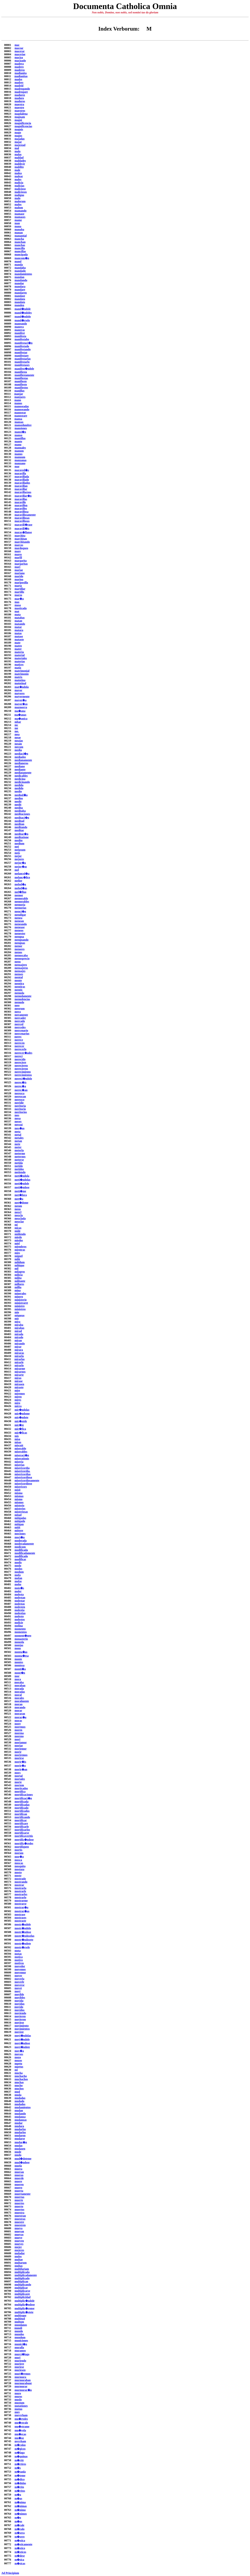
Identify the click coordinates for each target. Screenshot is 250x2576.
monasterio (21, 1638)
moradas (20, 1691)
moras (18, 1720)
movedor (20, 1966)
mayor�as (21, 703)
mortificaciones (24, 1794)
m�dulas (20, 2483)
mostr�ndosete (24, 1939)
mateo (18, 645)
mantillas (20, 438)
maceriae (20, 54)
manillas (19, 390)
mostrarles (21, 1894)
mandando (21, 280)
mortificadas (22, 1804)
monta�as (21, 1651)
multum (19, 2321)
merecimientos (23, 1074)
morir (18, 1751)
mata (18, 614)
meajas (19, 740)
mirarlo (19, 1365)
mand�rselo (22, 320)
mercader (20, 1017)
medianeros (21, 763)
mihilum (20, 1262)
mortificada (21, 1801)
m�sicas (20, 2563)
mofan (18, 1578)
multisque (20, 2315)
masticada (21, 608)
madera (19, 63)
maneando (21, 323)
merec (18, 1036)
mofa (18, 1574)
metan (18, 1140)
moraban (20, 1685)
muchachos (21, 2079)
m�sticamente (23, 2544)
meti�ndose (22, 1187)
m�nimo (20, 2509)
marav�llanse (23, 532)
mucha (19, 2072)
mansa (18, 418)
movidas (19, 2003)
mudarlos (20, 2132)
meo (17, 1005)
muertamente (23, 2193)
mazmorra (21, 707)
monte (18, 1659)
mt (16, 2069)
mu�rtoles (21, 2418)
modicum (20, 1546)
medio (18, 791)
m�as (18, 2498)
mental (19, 977)
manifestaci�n (23, 342)
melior (18, 880)
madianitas (21, 76)
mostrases (20, 1917)
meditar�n (21, 833)
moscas (19, 1863)
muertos (19, 2209)
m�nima (20, 2502)
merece (19, 1039)
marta (18, 585)
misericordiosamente (27, 1480)
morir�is (20, 1761)
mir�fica (20, 1428)
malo (17, 198)
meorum (20, 1008)
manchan (20, 241)
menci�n (20, 911)
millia (18, 1287)
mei (17, 846)
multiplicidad (23, 2297)
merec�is (20, 1082)
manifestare (22, 355)
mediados (20, 756)
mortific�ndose (24, 1839)
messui (19, 1124)
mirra (18, 1406)
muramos (20, 2350)
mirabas (19, 1327)
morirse (19, 1758)
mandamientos (23, 273)
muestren (20, 2225)
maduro (19, 98)
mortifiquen (22, 1846)
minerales (20, 1293)
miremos (20, 1393)
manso (18, 435)
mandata (20, 298)
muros (18, 2396)
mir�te (19, 1425)
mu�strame (22, 2426)
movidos (19, 2010)
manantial (21, 235)
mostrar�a (21, 1907)
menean (19, 920)
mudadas (20, 2097)
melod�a (20, 884)
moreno (19, 1736)
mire (17, 1390)
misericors (21, 1486)
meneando (21, 924)
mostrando (21, 1881)
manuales (20, 447)
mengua (19, 936)
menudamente (23, 996)
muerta (19, 2190)
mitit (17, 1527)
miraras (19, 1352)
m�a (18, 2494)
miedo (18, 1237)
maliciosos (21, 191)
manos (18, 403)
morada (19, 1688)
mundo (19, 2331)
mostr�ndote (23, 1943)
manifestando (23, 349)
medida (19, 785)
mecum (19, 746)
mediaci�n (21, 753)
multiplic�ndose (25, 2304)
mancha (19, 238)
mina (18, 1290)
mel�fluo (20, 891)
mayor (18, 690)
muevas (19, 2234)
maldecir (20, 163)
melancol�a (22, 873)
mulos (18, 2256)
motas (18, 1953)
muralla (19, 2347)
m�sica (19, 2559)
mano (17, 400)
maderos (20, 69)
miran (18, 1340)
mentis (18, 989)
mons (18, 1648)
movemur (20, 1972)
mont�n (20, 1672)
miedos (19, 1240)
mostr (18, 1875)
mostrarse (20, 1903)
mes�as (19, 1128)
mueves (19, 2243)
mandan (19, 277)
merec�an (21, 1090)
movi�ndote (22, 2047)
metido (19, 1165)
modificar (20, 1559)
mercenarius (22, 1033)
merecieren (21, 1065)
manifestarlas (23, 358)
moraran (20, 1713)
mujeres (19, 2250)
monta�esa (22, 1655)
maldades (20, 160)
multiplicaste (22, 2293)
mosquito (20, 1866)
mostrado (20, 1878)
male (17, 170)
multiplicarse (22, 2290)
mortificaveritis (24, 1835)
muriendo (20, 2360)
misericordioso (23, 1483)
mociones (20, 1533)
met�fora (21, 1194)
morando (20, 1707)
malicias (19, 185)
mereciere (20, 1062)
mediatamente (23, 772)
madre (18, 79)
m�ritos (20, 2490)
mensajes (20, 971)
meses (18, 1121)
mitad (18, 1514)
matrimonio (22, 673)
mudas (18, 2145)
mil (16, 1268)
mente (18, 980)
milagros (20, 1271)
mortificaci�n (23, 1798)
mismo (18, 1499)
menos (18, 952)
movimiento (22, 2025)
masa (18, 605)
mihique (19, 1265)
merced (19, 1024)
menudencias (22, 999)
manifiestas (21, 378)
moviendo (20, 2013)
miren (18, 1396)
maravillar (21, 489)
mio (17, 1312)
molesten (20, 1606)
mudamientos (23, 2107)
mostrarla (20, 1888)
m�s (18, 2467)
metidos (19, 1169)
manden (19, 305)
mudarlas (20, 2129)
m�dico (20, 2479)
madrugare (21, 91)
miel (17, 1243)
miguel (19, 1255)
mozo (18, 2057)
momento (20, 1628)
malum (19, 207)
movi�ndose (22, 2043)
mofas (18, 1581)
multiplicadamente (26, 2275)
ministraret (21, 1302)
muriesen (20, 2370)
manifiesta (21, 371)
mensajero (21, 964)
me (16, 728)
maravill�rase (23, 524)
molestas (20, 1603)
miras (18, 1377)
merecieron (21, 1068)
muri (17, 2357)
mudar (19, 2122)
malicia (19, 182)
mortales (20, 1778)
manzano (20, 463)
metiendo (20, 1172)
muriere (19, 2363)
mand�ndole (23, 308)
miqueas (19, 1315)
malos (18, 204)
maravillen (21, 505)
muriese (19, 2366)
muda (18, 2094)
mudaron (20, 2135)
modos (18, 1568)
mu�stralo (21, 2422)
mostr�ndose (23, 1932)
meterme (20, 1153)
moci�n (20, 1537)
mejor (18, 855)
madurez (20, 94)
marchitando (22, 541)
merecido (20, 1059)
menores (19, 949)
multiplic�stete (24, 2312)
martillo (19, 591)
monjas (19, 1645)
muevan (19, 2231)
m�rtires (20, 2464)
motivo (19, 1959)
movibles (20, 1997)
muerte (19, 2200)
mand (18, 261)
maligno (19, 195)
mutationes (21, 2405)
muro (18, 2393)
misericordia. (22, 1471)
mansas (19, 421)
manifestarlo (22, 361)
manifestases (22, 364)
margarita (21, 560)
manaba (19, 229)
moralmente (22, 1701)
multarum (21, 2262)
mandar (19, 283)
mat (17, 611)
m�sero (19, 2536)
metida (19, 1162)
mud (17, 2091)
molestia (19, 1610)
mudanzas (21, 2119)
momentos (21, 1631)
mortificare (21, 1823)
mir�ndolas (22, 1409)
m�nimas (21, 2506)
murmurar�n (23, 2390)
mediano (20, 766)
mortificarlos (22, 1829)
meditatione (22, 837)
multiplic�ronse (24, 2308)
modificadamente (25, 1553)
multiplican (21, 2281)
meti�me (20, 1191)
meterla (19, 1150)
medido (19, 788)
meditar (19, 830)
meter (18, 1147)
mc (16, 724)
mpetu (18, 2063)
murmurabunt (23, 2383)
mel (17, 869)
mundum (20, 2337)
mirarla (19, 1356)
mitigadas (20, 1517)
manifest (20, 333)
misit (17, 1489)
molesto (19, 1616)
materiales (21, 658)
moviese (19, 2022)
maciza (19, 57)
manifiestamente (24, 375)
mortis (18, 1849)
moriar (19, 1745)
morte (18, 1782)
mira (17, 1321)
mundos (19, 2334)
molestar (20, 1600)
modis (18, 1562)
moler (18, 1591)
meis (17, 852)
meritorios (21, 1112)
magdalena (21, 113)
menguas (20, 942)
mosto (18, 1872)
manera (19, 326)
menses (19, 974)
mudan (19, 2110)
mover (18, 1975)
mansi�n (20, 431)
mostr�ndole (23, 1924)
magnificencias (23, 126)
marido (19, 576)
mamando (20, 210)
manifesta (20, 336)
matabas (20, 617)
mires (18, 1399)
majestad (20, 145)
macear (19, 48)
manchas (20, 245)
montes (19, 1662)
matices (19, 664)
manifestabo (22, 339)
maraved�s (22, 470)
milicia (19, 1274)
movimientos (22, 2028)
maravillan (21, 485)
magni (18, 119)
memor (19, 895)
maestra (19, 104)
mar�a (19, 598)
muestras (20, 2218)
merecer (19, 1046)
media (18, 750)
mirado (19, 1337)
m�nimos (21, 2513)
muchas (19, 2082)
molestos (20, 1619)
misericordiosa (23, 1477)
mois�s (19, 1588)
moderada (21, 1540)
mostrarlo (20, 1897)
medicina (20, 778)
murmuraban (23, 2380)
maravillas (21, 499)
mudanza (20, 2116)
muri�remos (22, 2373)
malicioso (20, 188)
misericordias (23, 1474)
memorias (20, 907)
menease (20, 927)
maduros (20, 101)
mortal (19, 1775)
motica (19, 1956)
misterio (19, 1505)
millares (19, 1284)
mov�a (19, 2050)
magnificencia (23, 123)
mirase (19, 1381)
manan (19, 232)
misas (18, 1442)
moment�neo (23, 1635)
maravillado (22, 479)
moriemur (21, 1748)
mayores (19, 693)
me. (17, 731)
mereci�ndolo (23, 1078)
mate (17, 642)
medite (19, 840)
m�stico (20, 2548)
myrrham (20, 2441)
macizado (20, 60)
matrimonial (22, 670)
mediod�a (21, 795)
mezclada (20, 1218)
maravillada (22, 476)
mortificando (22, 1817)
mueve (18, 2237)
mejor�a (20, 862)
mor (17, 1676)
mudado (19, 2101)
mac (17, 44)
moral (18, 1694)
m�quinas (21, 2456)
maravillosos (22, 521)
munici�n (21, 2344)
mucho (19, 2085)
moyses (19, 2054)
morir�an (21, 1769)
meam (18, 743)
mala (17, 151)
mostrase (20, 1914)
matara (19, 630)
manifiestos (21, 387)
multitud (20, 2318)
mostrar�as (22, 1911)
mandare (20, 289)
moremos (20, 1726)
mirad (18, 1331)
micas (18, 1227)
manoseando (21, 409)
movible (19, 1994)
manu (18, 444)
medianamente (23, 760)
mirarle (19, 1362)
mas (17, 601)
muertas (19, 2196)
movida (19, 2000)
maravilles (21, 508)
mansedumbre (23, 425)
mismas (19, 1496)
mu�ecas (20, 2434)
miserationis (22, 1458)
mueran (19, 2171)
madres (19, 82)
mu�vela (20, 2430)
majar (18, 141)
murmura (20, 2376)
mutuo (18, 2408)
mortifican (21, 1814)
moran (18, 1704)
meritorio (20, 1108)
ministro (19, 1306)
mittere (19, 1530)
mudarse (20, 2138)
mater (18, 648)
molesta (19, 1594)
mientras (20, 1249)
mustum (19, 2402)
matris (18, 677)
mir (17, 1318)
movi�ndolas (23, 2035)
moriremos (21, 1754)
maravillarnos (23, 492)
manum (19, 450)
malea (18, 173)
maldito (19, 166)
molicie (19, 1622)
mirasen (19, 1384)
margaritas (21, 563)
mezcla (19, 1215)
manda (19, 264)
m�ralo (19, 2529)
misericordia (22, 1467)
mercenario (21, 1030)
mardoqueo (21, 548)
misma (18, 1492)
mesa (18, 1118)
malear (19, 176)
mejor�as (21, 866)
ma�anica (21, 718)
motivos (19, 1963)
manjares (20, 396)
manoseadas (21, 406)
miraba (19, 1324)
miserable (20, 1448)
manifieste (21, 381)
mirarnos (20, 1371)
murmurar (21, 2386)
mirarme (20, 1368)
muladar (20, 2253)
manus (18, 453)
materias (20, 661)
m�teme (20, 2475)
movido (18, 2006)
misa (17, 1439)
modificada (21, 1549)
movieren (20, 2016)
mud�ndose (22, 2162)
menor (18, 945)
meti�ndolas (22, 1179)
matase (19, 636)
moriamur (21, 1742)
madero (19, 66)
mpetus (19, 2066)
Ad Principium (10, 2572)
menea (18, 917)
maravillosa (21, 511)
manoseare (20, 415)
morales (19, 1697)
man (17, 223)
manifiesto (21, 384)
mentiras (20, 986)
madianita (21, 73)
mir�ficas (21, 1432)
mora (18, 1679)
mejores (19, 859)
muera (18, 2168)
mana (18, 226)
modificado (21, 1556)
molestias (20, 1613)
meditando (21, 827)
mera (18, 1011)
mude (18, 2151)
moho (18, 1584)
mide (17, 1230)
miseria (19, 1461)
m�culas (20, 2444)
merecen (19, 1042)
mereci (19, 1056)
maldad (19, 157)
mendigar (20, 914)
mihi (17, 1259)
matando (20, 623)
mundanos (21, 2324)
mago (18, 132)
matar (18, 626)
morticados (21, 1788)
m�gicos (20, 2448)
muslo (18, 2399)
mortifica (20, 1791)
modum (19, 1571)
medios (19, 798)
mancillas (20, 251)
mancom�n (22, 258)
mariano (20, 573)
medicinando (22, 781)
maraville (20, 502)
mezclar (19, 1221)
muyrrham (21, 2415)
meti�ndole (22, 1183)
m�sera (20, 2532)
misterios (20, 1508)
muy (17, 2412)
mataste (19, 639)
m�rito (19, 2486)
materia (19, 652)
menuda (19, 992)
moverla (19, 1978)
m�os (18, 2521)
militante (20, 1280)
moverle (19, 1981)
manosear (20, 412)
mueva (18, 2228)
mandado (20, 270)
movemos (20, 1969)
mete (17, 1144)
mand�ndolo (23, 316)
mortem (19, 1785)
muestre (19, 2222)
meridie (19, 1102)
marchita (20, 535)
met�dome (21, 1202)
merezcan (20, 1096)
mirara (19, 1349)
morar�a (20, 1717)
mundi (18, 2327)
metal (18, 1134)
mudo (18, 2154)
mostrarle (20, 1891)
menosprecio (22, 958)
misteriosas (21, 1511)
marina (19, 579)
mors (18, 1772)
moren (18, 1729)
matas (18, 633)
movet (18, 1988)
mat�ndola (22, 686)
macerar (20, 51)
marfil (18, 557)
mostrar (19, 1884)
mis (17, 1435)
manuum (20, 457)
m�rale (19, 2525)
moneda (19, 1642)
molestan (20, 1597)
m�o (18, 2517)
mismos (19, 1502)
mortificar (21, 1820)
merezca (19, 1093)
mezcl (18, 1212)
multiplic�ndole (25, 2300)
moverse (19, 1985)
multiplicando (23, 2284)
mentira (19, 983)
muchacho (21, 2076)
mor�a (19, 1856)
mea (17, 734)
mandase (20, 295)
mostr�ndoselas (24, 1935)
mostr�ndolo (23, 1928)
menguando (21, 939)
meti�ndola (22, 1175)
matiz (18, 667)
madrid (19, 85)
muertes (19, 2203)
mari (17, 566)
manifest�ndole (24, 368)
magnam (20, 116)
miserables (21, 1451)
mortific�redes (24, 1843)
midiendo (20, 1234)
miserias (19, 1464)
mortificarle (22, 1826)
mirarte (19, 1374)
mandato (20, 302)
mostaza (19, 1869)
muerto (19, 2206)
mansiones (21, 428)
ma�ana (20, 710)
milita (18, 1277)
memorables (22, 901)
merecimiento (23, 1071)
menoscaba (21, 955)
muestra (19, 2212)
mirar (18, 1346)
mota (18, 1950)
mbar (18, 721)
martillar (20, 588)
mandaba (20, 267)
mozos (18, 2060)
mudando (20, 2113)
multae (19, 2259)
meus (18, 1209)
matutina (20, 680)
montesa (19, 1665)
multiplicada (22, 2272)
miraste (19, 1387)
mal (17, 148)
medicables (21, 775)
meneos (19, 930)
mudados (20, 2104)
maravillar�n (23, 495)
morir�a (20, 1765)
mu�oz (19, 2437)
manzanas (20, 460)
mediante (20, 769)
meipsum (20, 849)
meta (17, 1131)
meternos (20, 1156)
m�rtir (19, 2460)
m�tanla (20, 2471)
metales (19, 1137)
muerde (19, 2178)
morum (19, 1852)
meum (18, 1205)
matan (18, 620)
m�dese (20, 2555)
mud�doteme (23, 2158)
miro (17, 1402)
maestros (20, 110)
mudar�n (21, 2142)
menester (20, 933)
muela (18, 2165)
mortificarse (22, 1832)
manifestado (22, 346)
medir (18, 801)
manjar (18, 393)
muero (18, 2187)
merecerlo (20, 1049)
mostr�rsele (22, 1947)
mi (16, 1224)
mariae (19, 570)
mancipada (21, 254)
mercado (20, 1021)
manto (18, 441)
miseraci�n (22, 1455)
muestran (20, 2215)
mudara (19, 2126)
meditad (19, 820)
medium (19, 843)
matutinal (20, 683)
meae (18, 737)
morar (18, 1710)
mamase (19, 213)
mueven (19, 2240)
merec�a (20, 1086)
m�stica (20, 2540)
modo (18, 1565)
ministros (20, 1309)
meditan (19, 824)
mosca (18, 1859)
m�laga (20, 2452)
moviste (19, 2031)
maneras (20, 329)
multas (19, 2265)
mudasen (20, 2148)
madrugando (22, 88)
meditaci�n (22, 817)
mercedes (20, 1027)
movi (17, 1991)
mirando (20, 1343)
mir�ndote (21, 1417)
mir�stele (21, 1421)
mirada (19, 1334)
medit (18, 804)
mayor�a (20, 700)
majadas (20, 138)
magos (18, 135)
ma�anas (20, 714)
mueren (19, 2184)
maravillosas (22, 517)
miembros (20, 1246)
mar (17, 466)
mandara (20, 286)
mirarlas (19, 1359)
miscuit (19, 1445)
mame (18, 220)
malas (18, 154)
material (20, 655)
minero (19, 1296)
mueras (19, 2175)
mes (17, 1115)
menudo (19, 1002)
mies (17, 1252)
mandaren (21, 292)
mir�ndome (22, 1413)
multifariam (22, 2268)
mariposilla (21, 582)
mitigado (20, 1521)
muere (18, 2181)
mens (18, 961)
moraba (19, 1682)
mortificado (21, 1807)
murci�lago (22, 2354)
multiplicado (22, 2278)
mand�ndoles (23, 312)
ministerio (21, 1299)
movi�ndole (22, 2039)
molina (19, 1625)
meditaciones (22, 813)
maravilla (20, 473)
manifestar (21, 352)
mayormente (22, 696)
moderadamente (24, 1543)
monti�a (20, 1668)
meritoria (20, 1105)
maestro (19, 107)
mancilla (20, 248)
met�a (19, 1198)
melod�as (21, 888)
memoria (20, 904)
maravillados (22, 482)
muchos (19, 2088)
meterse (19, 1159)
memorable (21, 898)
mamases (20, 216)
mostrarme (21, 1900)
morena (19, 1733)
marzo (18, 595)
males (18, 179)
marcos (19, 544)
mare (18, 551)
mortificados (22, 1810)
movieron (20, 2019)
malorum (20, 201)
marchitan (21, 538)
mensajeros (21, 967)
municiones (21, 2340)
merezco (19, 1099)
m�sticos (20, 2551)
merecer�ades (23, 1052)
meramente (21, 1014)
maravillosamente (25, 514)
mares (18, 554)
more (18, 1723)
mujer (18, 2247)
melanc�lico (22, 877)
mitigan (19, 1524)
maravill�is (22, 528)
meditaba (20, 810)
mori (17, 1739)
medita (19, 807)
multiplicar (21, 2287)
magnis (19, 129)
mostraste (20, 1920)
